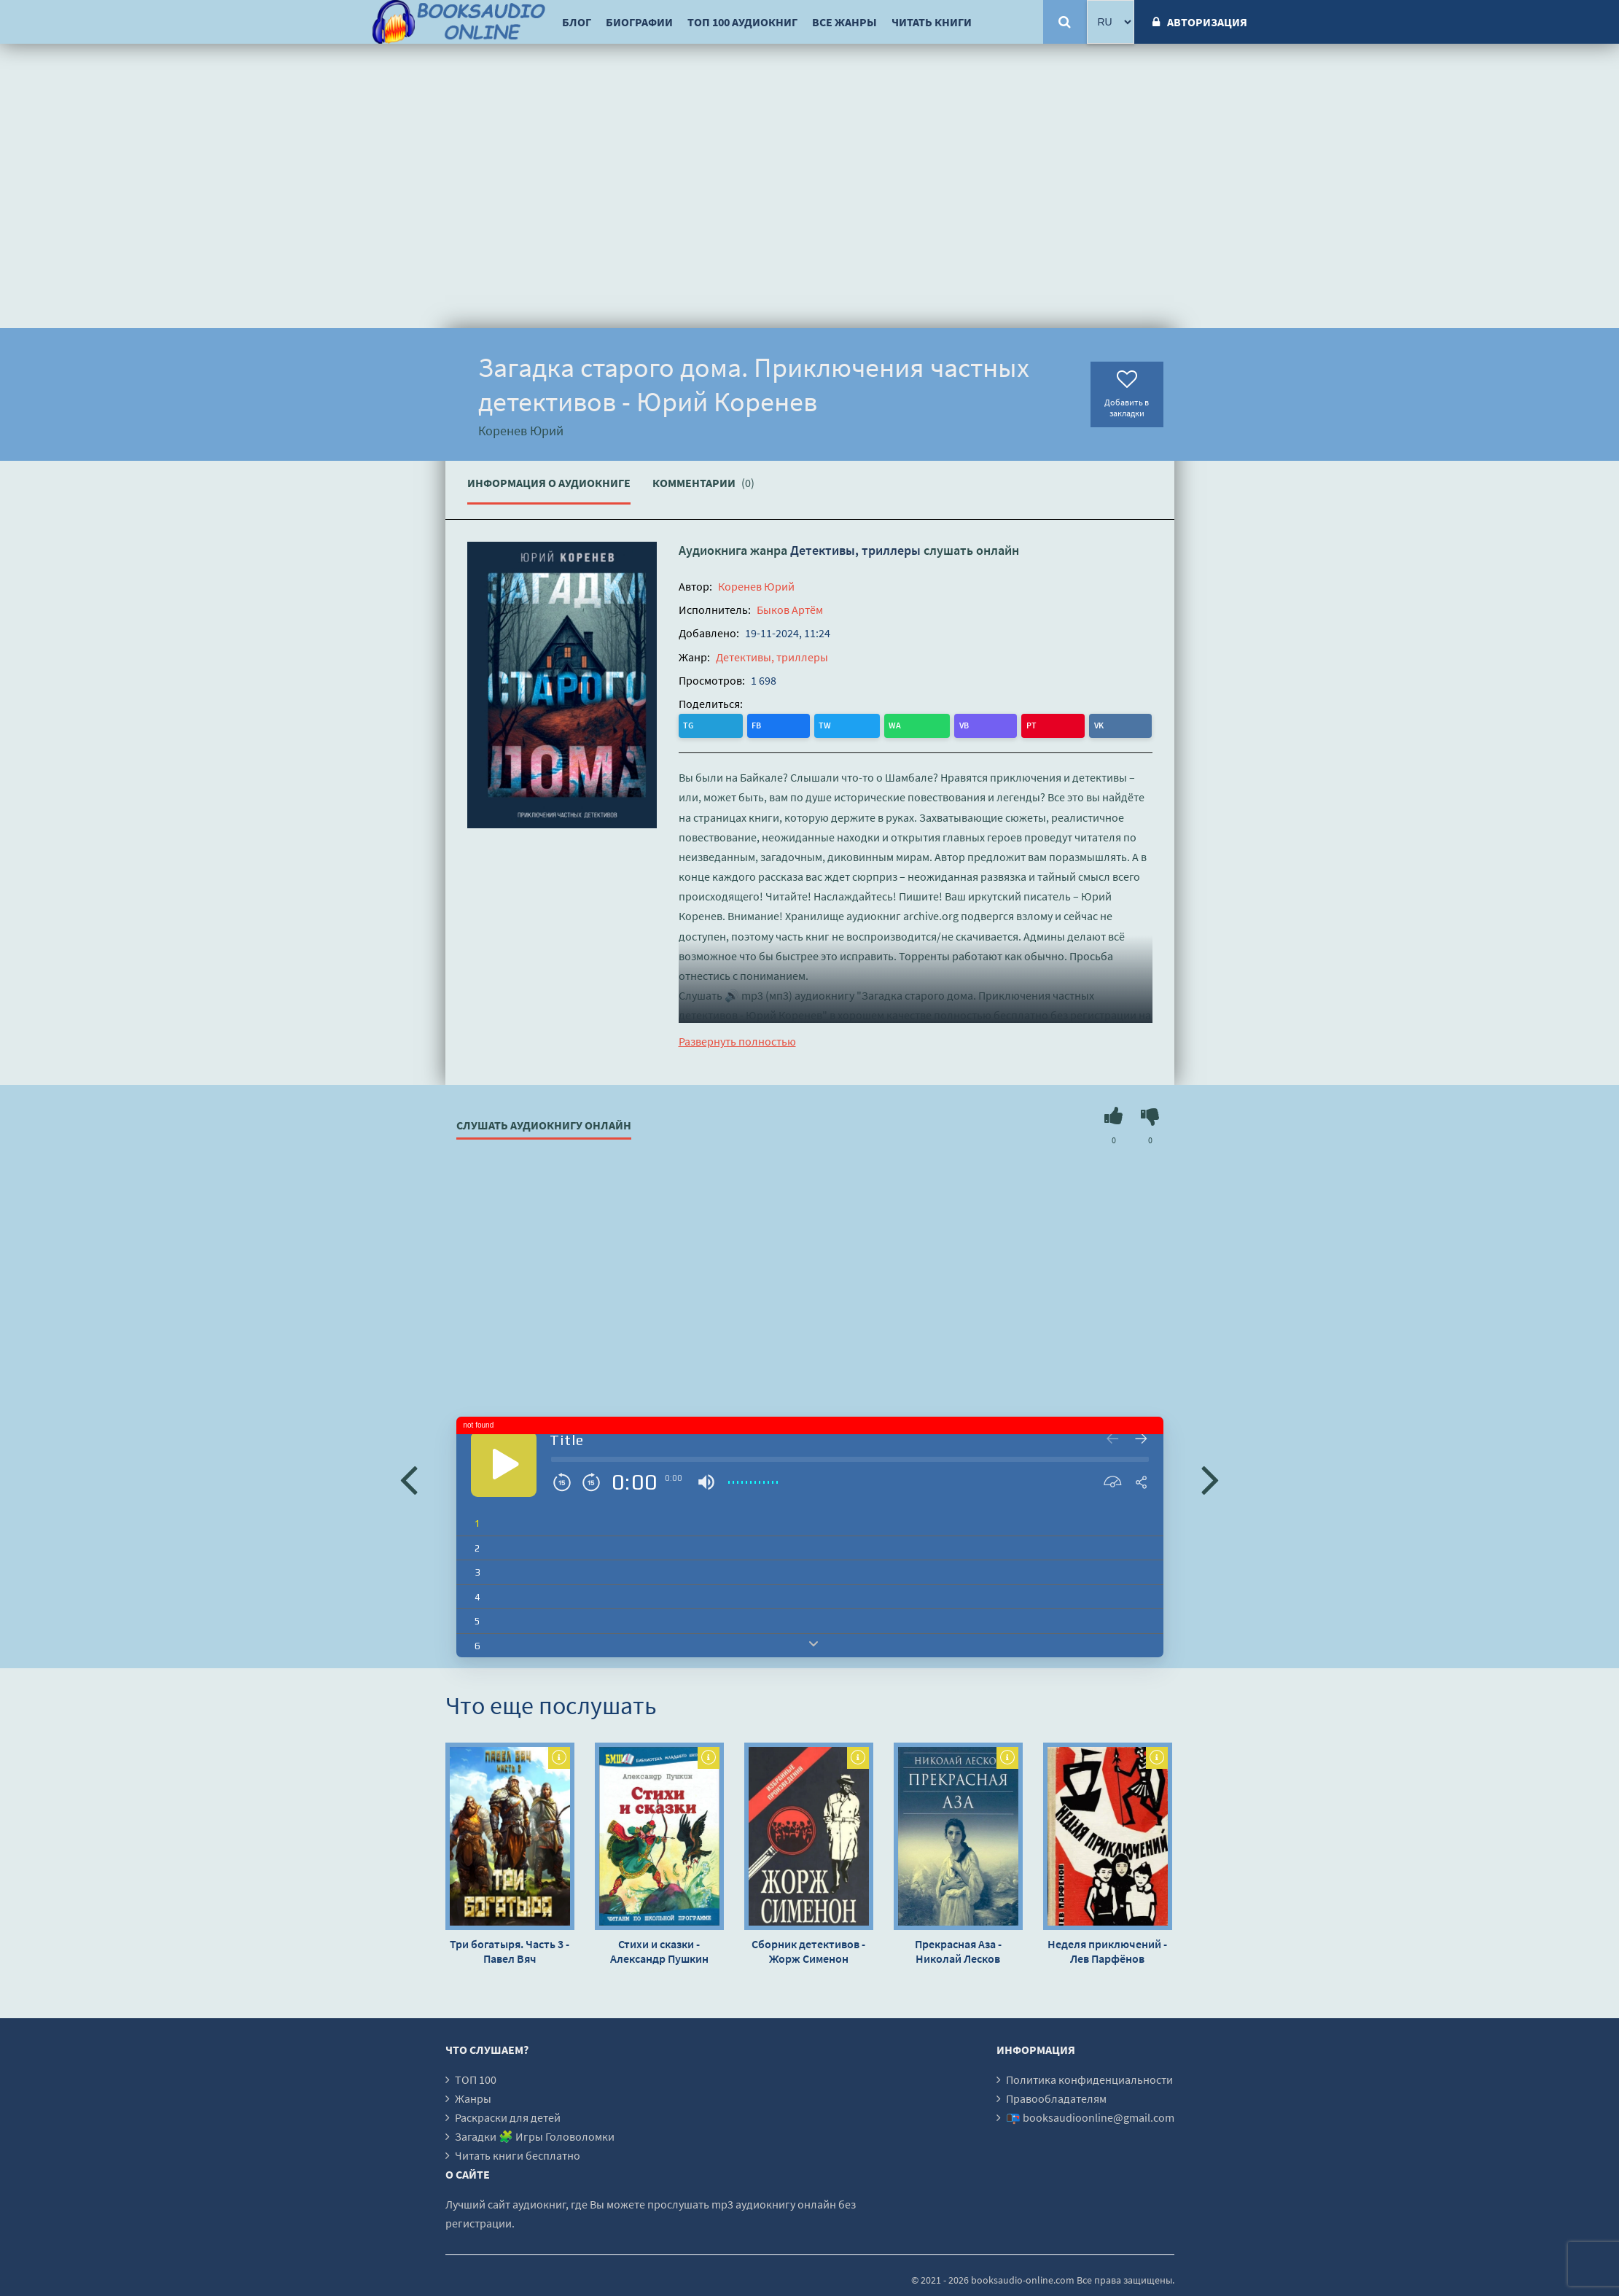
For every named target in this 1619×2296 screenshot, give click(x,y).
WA (782, 724)
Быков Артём (790, 609)
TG (691, 724)
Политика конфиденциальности (1089, 2078)
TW (750, 724)
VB (811, 724)
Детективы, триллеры (855, 550)
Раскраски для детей (508, 2116)
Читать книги (932, 22)
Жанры (473, 2097)
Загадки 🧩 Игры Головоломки (535, 2135)
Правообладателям (1056, 2097)
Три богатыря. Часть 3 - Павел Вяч (509, 1949)
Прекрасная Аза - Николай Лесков (958, 1949)
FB (720, 724)
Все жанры (844, 22)
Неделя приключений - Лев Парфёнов (1107, 1949)
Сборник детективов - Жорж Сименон (808, 1949)
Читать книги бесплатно (517, 2154)
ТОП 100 (475, 2078)
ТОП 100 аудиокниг (742, 22)
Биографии (639, 22)
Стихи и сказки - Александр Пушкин (659, 1949)
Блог (576, 22)
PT (840, 724)
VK (869, 724)
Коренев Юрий (756, 586)
